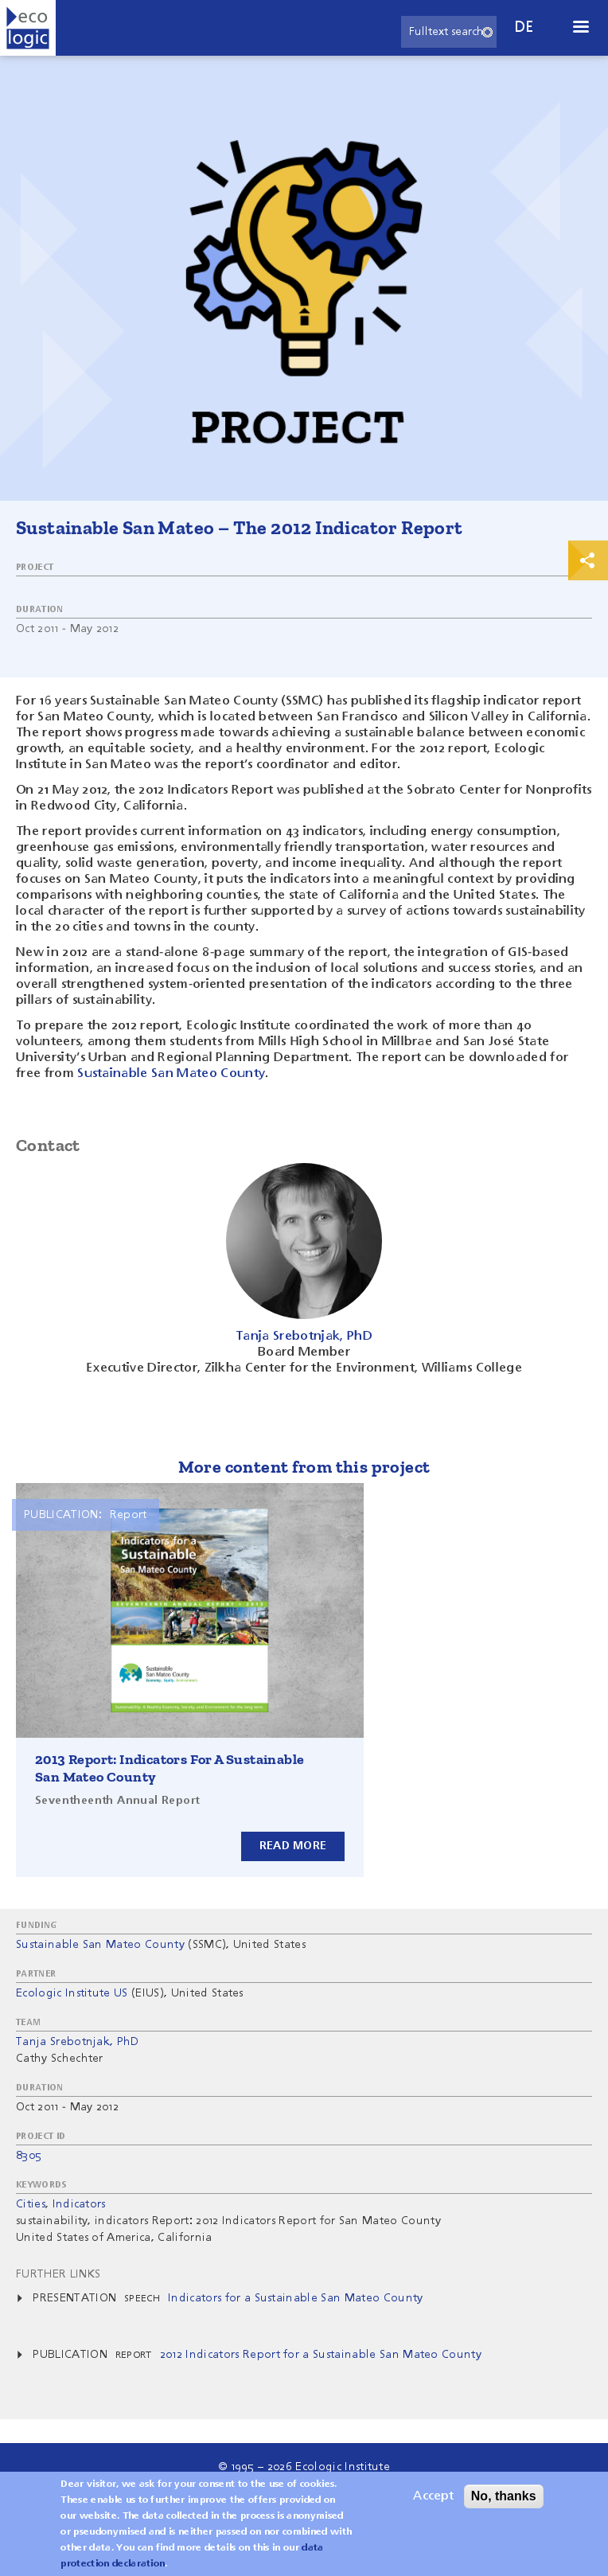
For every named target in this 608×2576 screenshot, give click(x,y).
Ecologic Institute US (72, 1993)
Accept (433, 2502)
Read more (293, 1846)
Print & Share (588, 560)
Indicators (79, 2204)
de (524, 27)
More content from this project (304, 1466)
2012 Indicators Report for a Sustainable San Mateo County (320, 2354)
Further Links (58, 2274)
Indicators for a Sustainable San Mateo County (295, 2298)
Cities (30, 2204)
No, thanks (503, 2502)
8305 (28, 2155)
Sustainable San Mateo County (171, 1073)
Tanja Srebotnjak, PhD (77, 2041)
